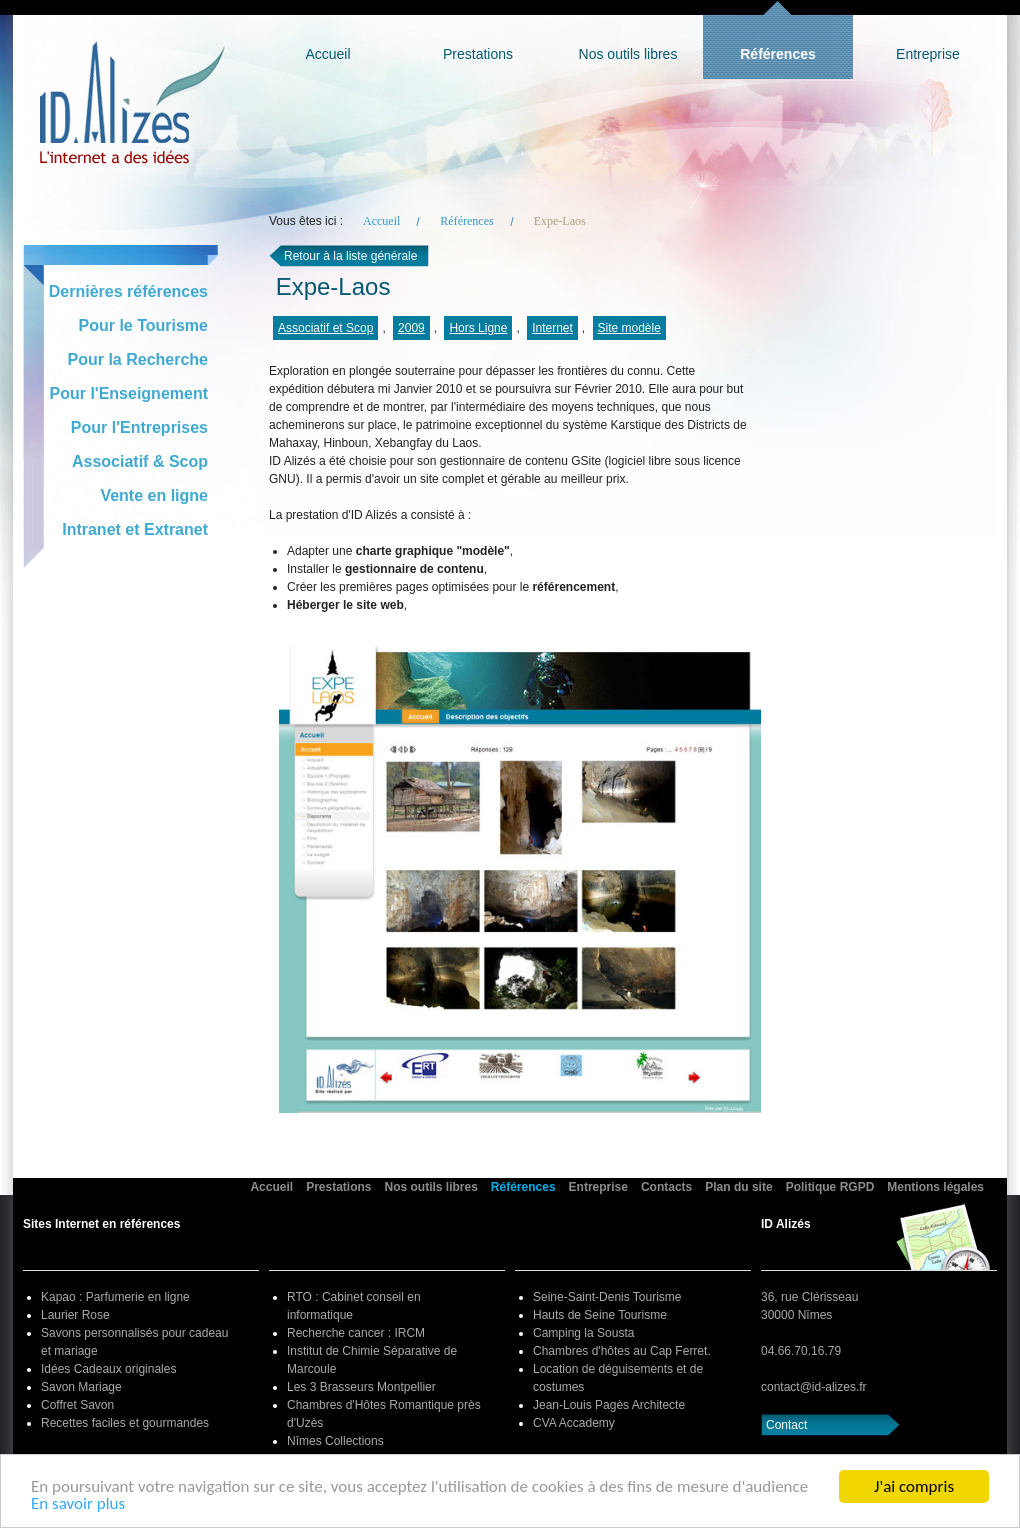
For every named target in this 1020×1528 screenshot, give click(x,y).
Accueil (327, 54)
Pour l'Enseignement (129, 393)
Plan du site (738, 1187)
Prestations (478, 54)
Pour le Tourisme (143, 325)
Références (778, 54)
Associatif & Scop (140, 461)
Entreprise (928, 54)
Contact (786, 1425)
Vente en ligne (154, 495)
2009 (411, 328)
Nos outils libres (628, 54)
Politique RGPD (830, 1187)
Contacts (666, 1187)
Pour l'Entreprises (139, 427)
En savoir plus (78, 1505)
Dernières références (128, 291)
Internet (552, 328)
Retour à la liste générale (350, 256)
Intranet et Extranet (135, 529)
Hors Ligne (478, 328)
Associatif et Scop (325, 328)
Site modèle (629, 328)
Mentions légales (935, 1187)
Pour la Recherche (138, 359)
